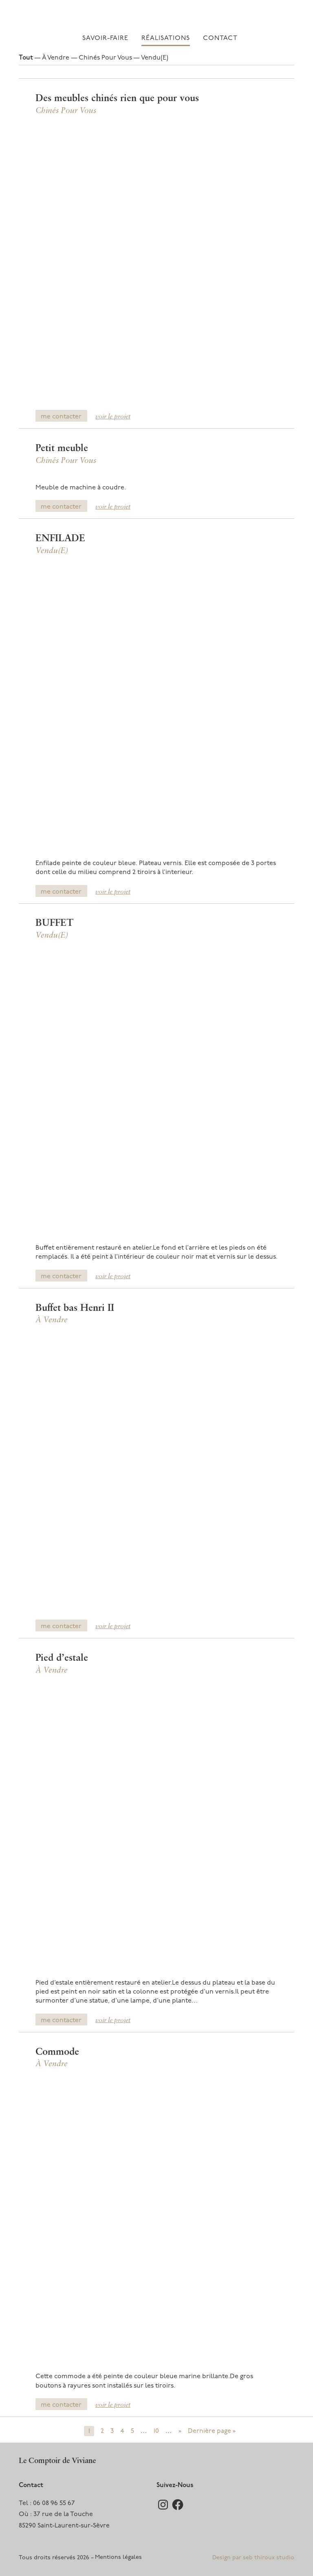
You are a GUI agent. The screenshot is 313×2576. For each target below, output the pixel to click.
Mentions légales (118, 2557)
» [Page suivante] (180, 2431)
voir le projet (112, 417)
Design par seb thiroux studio (253, 2558)
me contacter (61, 417)
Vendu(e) (154, 58)
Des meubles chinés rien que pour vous (117, 99)
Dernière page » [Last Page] (212, 2431)
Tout (26, 58)
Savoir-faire (105, 38)
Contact (220, 38)
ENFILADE (60, 539)
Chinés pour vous (105, 58)
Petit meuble (61, 449)
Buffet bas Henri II (74, 1308)
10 (156, 2431)
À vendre (55, 58)
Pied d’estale (61, 1658)
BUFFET (54, 923)
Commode (57, 2052)
